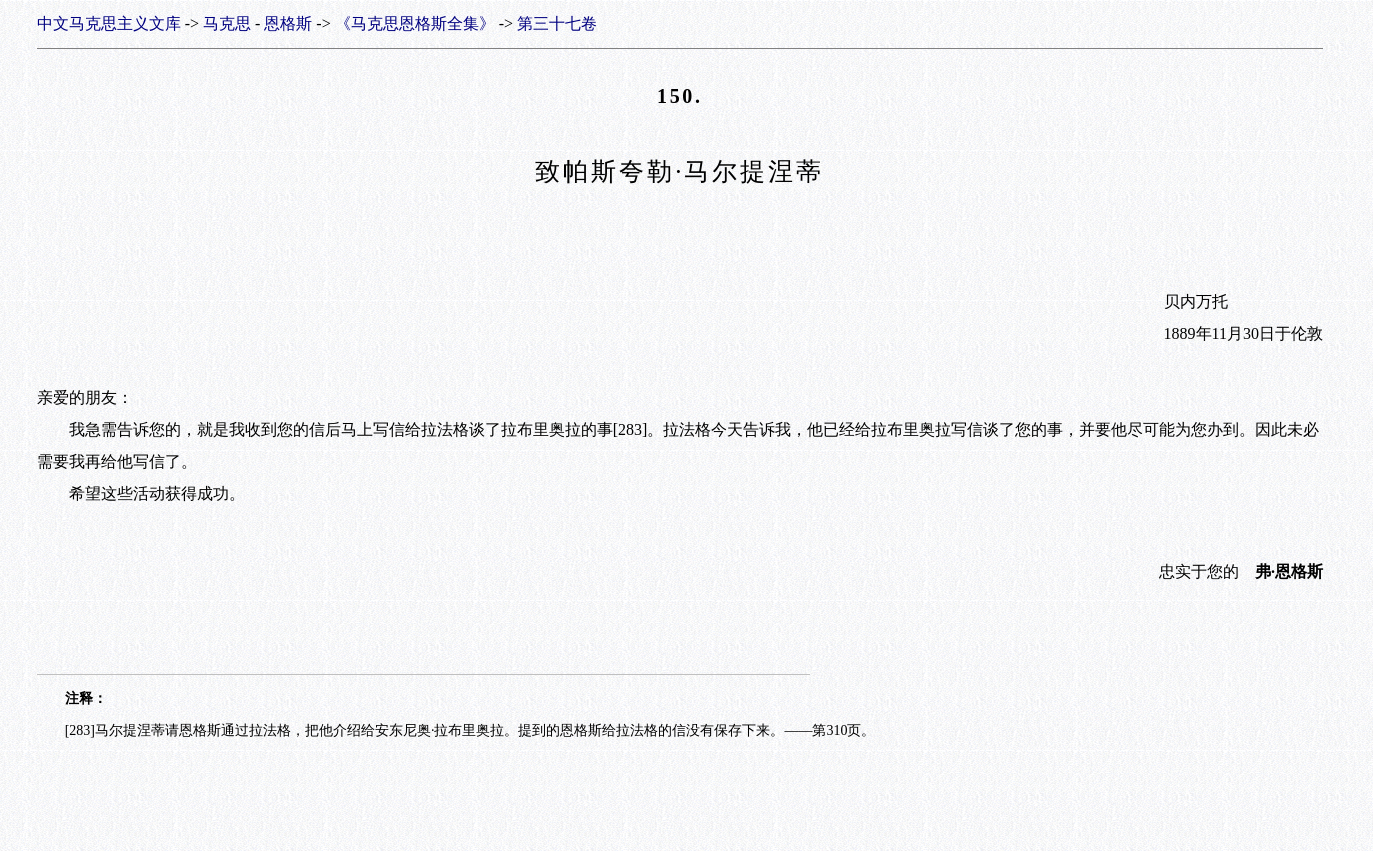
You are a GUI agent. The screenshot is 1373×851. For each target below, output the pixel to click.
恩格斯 (288, 23)
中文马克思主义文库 (109, 23)
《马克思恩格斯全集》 (415, 23)
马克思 (227, 23)
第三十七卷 (557, 23)
